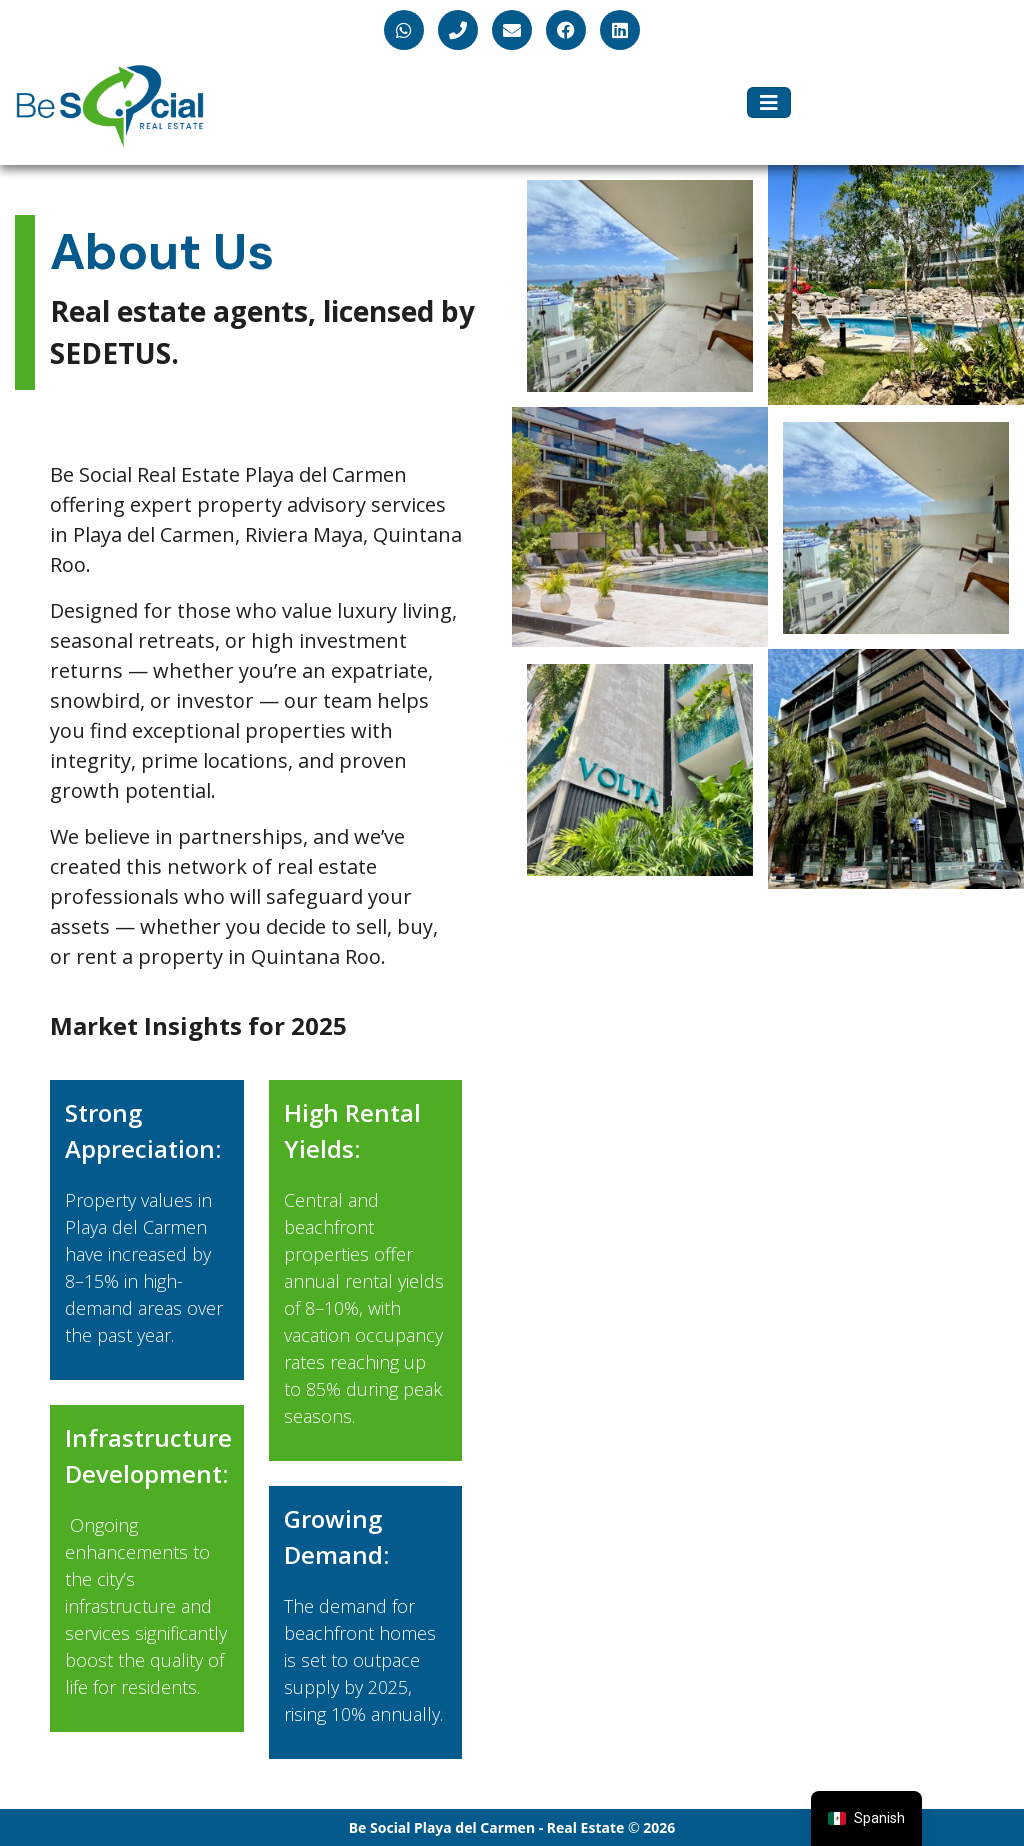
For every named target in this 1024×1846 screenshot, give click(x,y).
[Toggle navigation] (769, 103)
